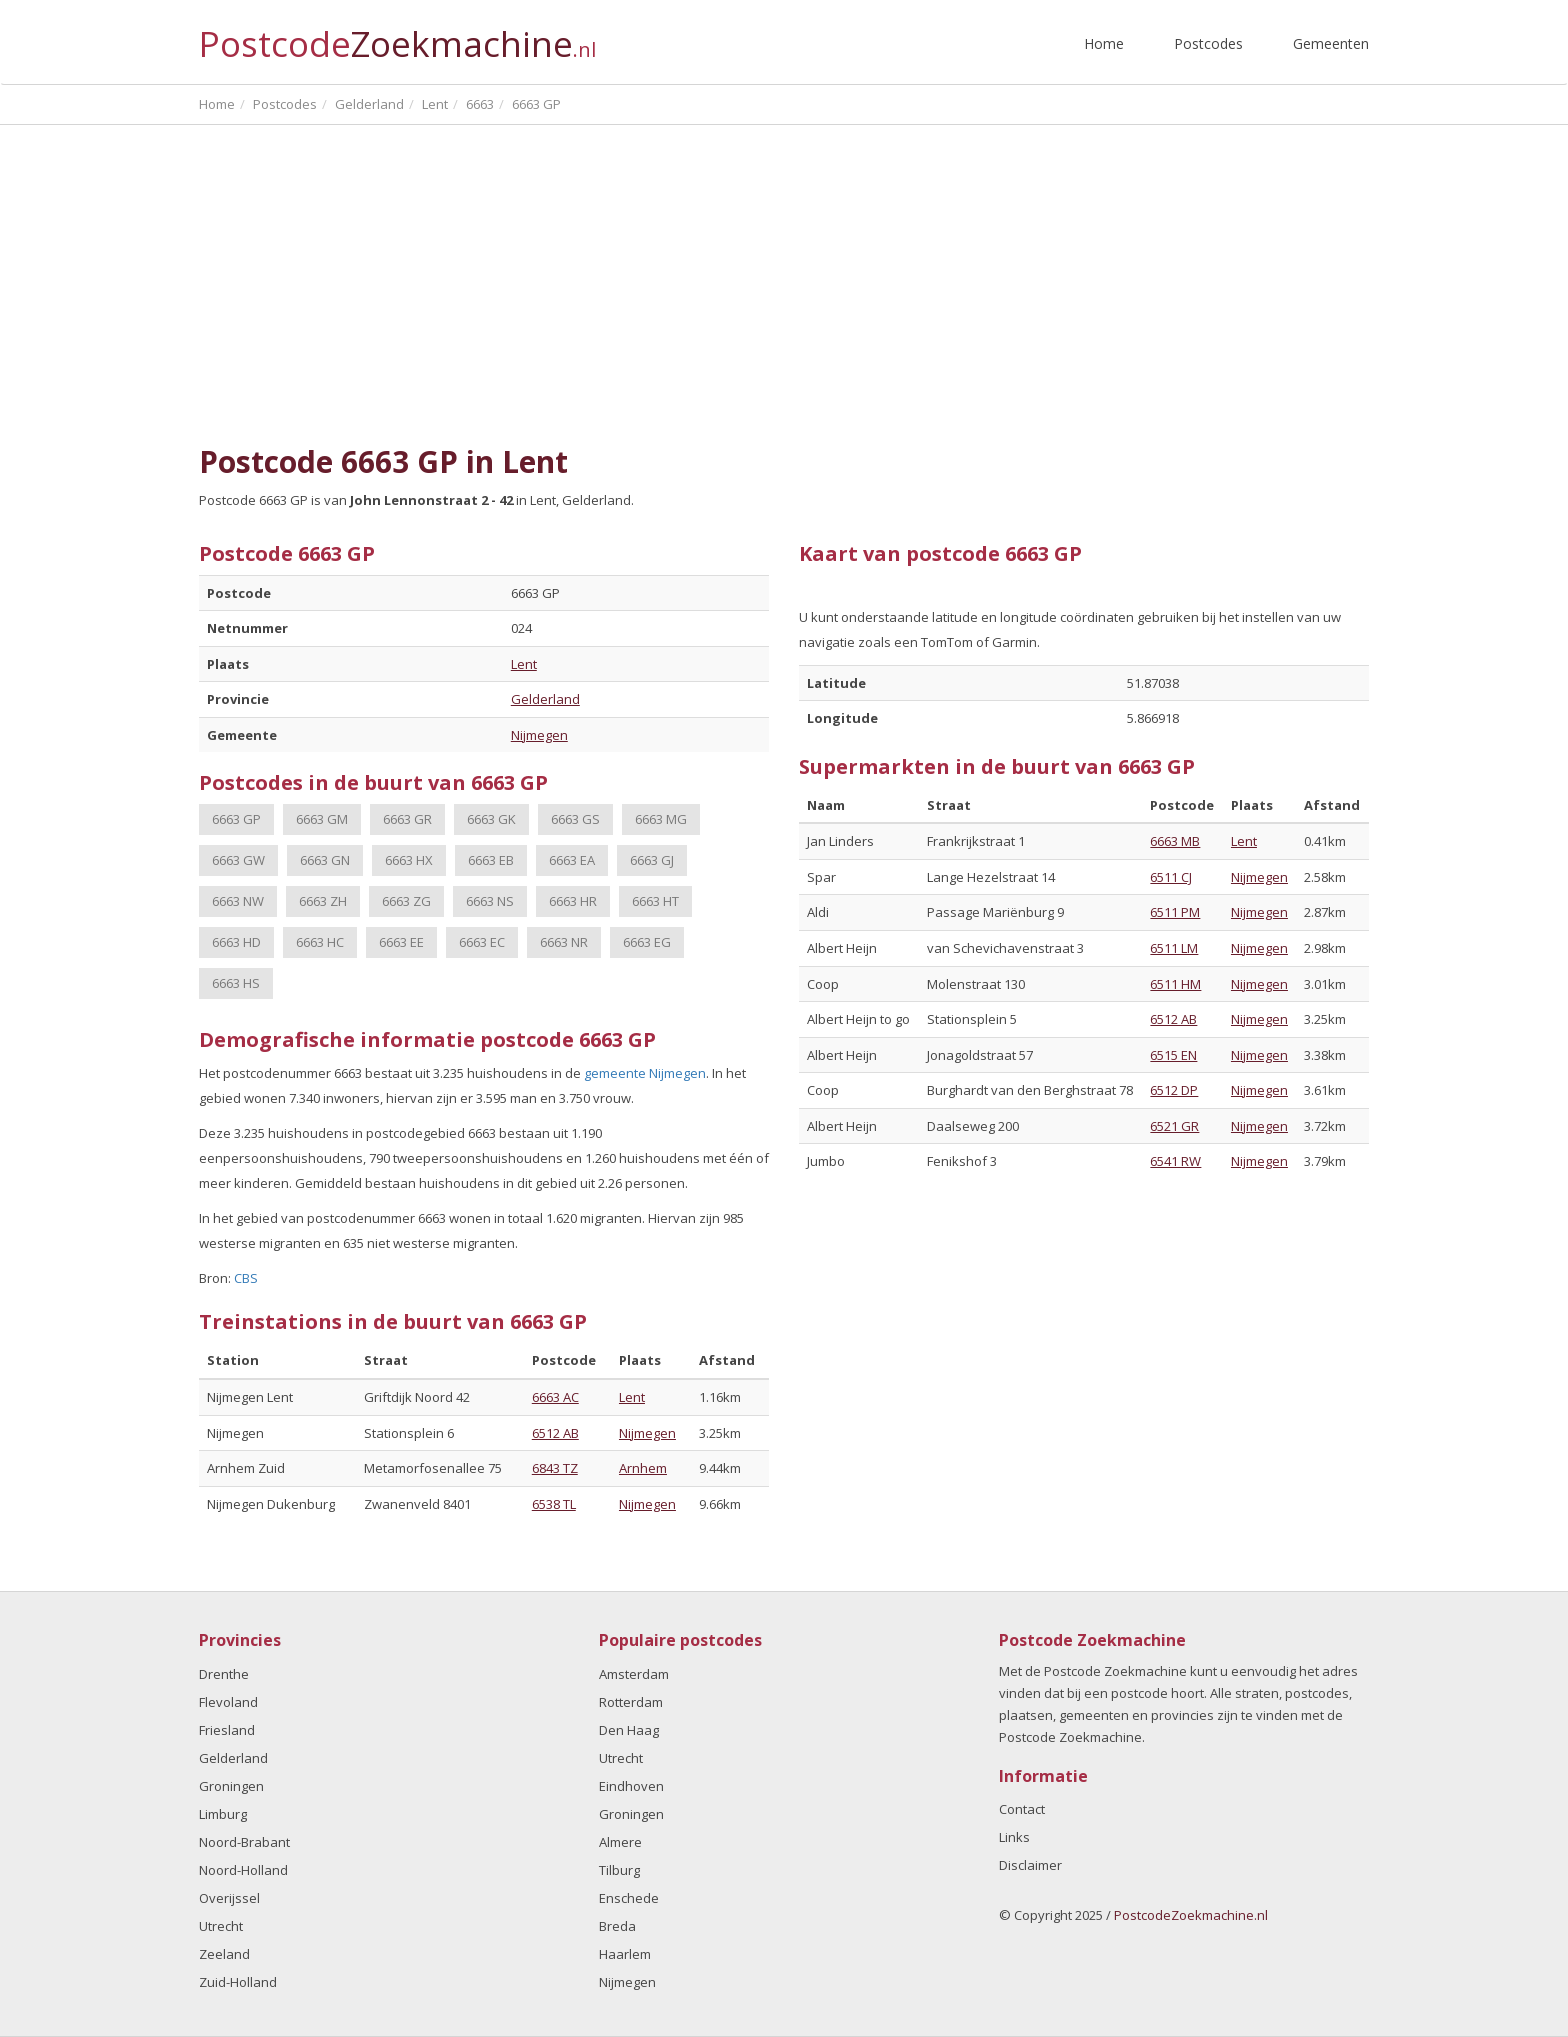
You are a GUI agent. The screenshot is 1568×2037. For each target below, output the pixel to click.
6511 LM (1174, 948)
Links (1014, 1837)
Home (1104, 43)
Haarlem (625, 1954)
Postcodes (1208, 43)
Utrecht (221, 1926)
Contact (1022, 1809)
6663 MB (1175, 841)
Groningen (231, 1786)
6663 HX (409, 860)
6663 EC (482, 942)
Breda (617, 1926)
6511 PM (1175, 912)
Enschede (629, 1898)
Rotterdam (631, 1702)
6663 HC (320, 942)
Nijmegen (539, 735)
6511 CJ (1171, 877)
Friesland (227, 1730)
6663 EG (647, 942)
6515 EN (1173, 1055)
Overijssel (229, 1898)
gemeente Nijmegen (645, 1073)
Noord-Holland (243, 1870)
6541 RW (1175, 1161)
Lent (524, 664)
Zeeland (224, 1954)
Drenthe (224, 1674)
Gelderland (545, 699)
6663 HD (236, 942)
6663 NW (238, 901)
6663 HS (236, 983)
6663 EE (401, 942)
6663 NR (564, 942)
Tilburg (619, 1870)
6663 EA (572, 860)
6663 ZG (406, 901)
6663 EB (491, 860)
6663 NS (490, 901)
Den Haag (629, 1730)
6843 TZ (555, 1468)
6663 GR (407, 819)
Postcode (397, 35)
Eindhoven (631, 1786)
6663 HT (655, 901)
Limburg (223, 1814)
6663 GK (491, 819)
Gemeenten (1331, 43)
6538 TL (554, 1504)
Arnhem (643, 1468)
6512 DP (1174, 1090)
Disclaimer (1030, 1865)
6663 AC (555, 1397)
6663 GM (322, 819)
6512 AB (555, 1433)
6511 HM (1175, 984)
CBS (246, 1278)
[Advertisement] (784, 275)
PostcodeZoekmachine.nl (1191, 1915)
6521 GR (1174, 1126)
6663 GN (325, 860)
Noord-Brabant (244, 1842)
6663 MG (661, 819)
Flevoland (228, 1702)
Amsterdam (634, 1674)
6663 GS (575, 819)
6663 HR (573, 901)
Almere (620, 1842)
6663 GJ (652, 860)
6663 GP (236, 819)
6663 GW (238, 860)
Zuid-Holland (238, 1982)
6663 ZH (323, 901)
